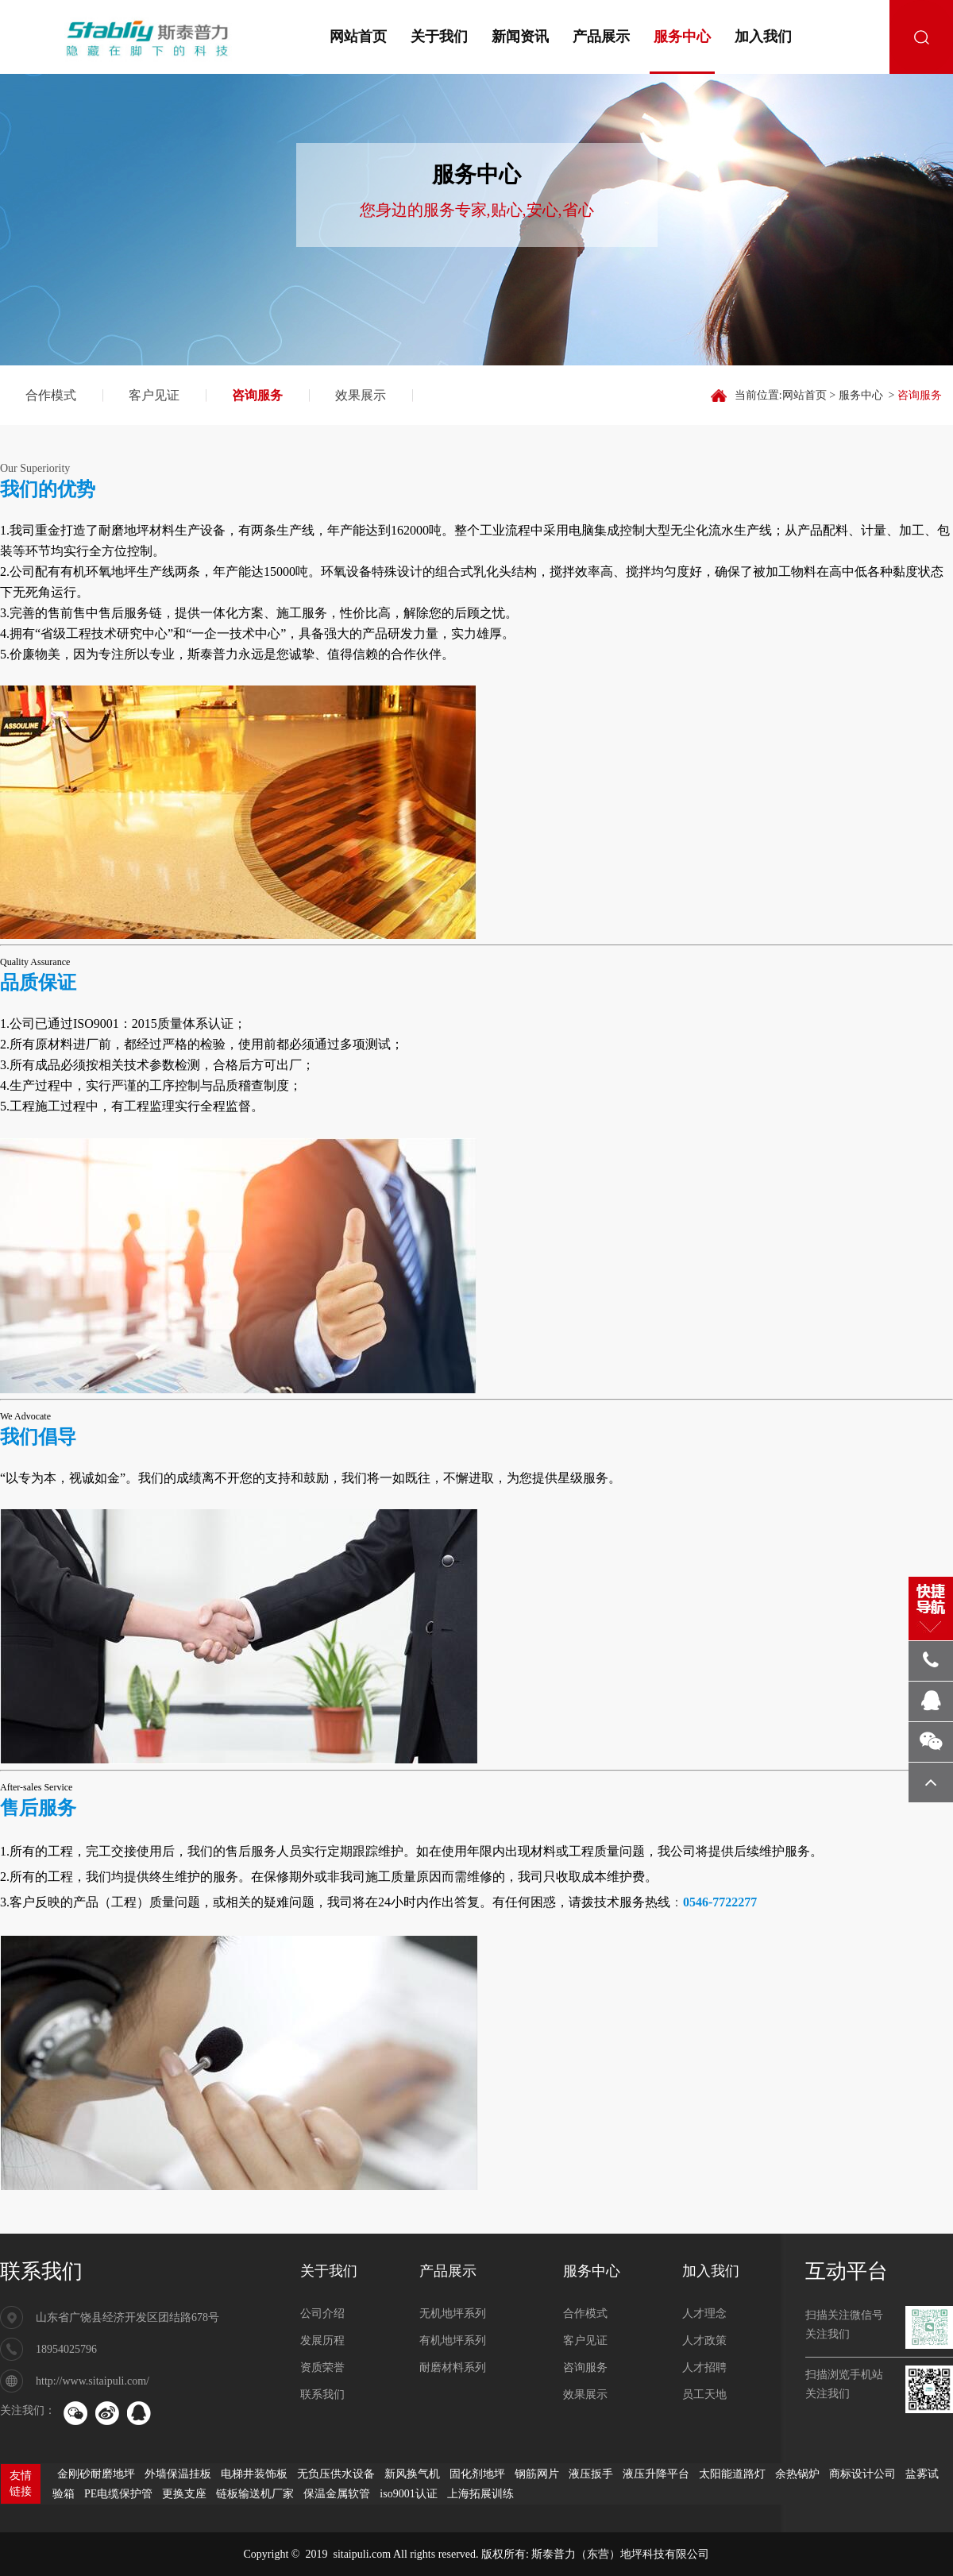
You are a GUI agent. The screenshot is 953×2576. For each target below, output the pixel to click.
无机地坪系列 (452, 2313)
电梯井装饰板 (254, 2474)
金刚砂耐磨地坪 (96, 2474)
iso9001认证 (408, 2494)
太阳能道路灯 (732, 2474)
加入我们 (763, 36)
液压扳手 (591, 2474)
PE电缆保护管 (118, 2494)
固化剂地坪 (477, 2474)
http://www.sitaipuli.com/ (92, 2381)
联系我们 (41, 2271)
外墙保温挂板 (178, 2474)
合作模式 (50, 395)
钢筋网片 (537, 2474)
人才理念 (704, 2313)
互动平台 (846, 2271)
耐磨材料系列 (452, 2367)
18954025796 (66, 2349)
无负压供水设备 (336, 2474)
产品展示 (601, 36)
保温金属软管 (336, 2494)
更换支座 (184, 2494)
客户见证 (154, 395)
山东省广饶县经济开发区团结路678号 (127, 2317)
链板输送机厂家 (255, 2494)
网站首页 (358, 36)
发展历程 (322, 2340)
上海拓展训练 (480, 2494)
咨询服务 (257, 395)
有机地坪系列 (452, 2340)
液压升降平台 (656, 2474)
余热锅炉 (797, 2474)
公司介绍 (322, 2313)
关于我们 (439, 36)
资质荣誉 (322, 2367)
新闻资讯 (520, 36)
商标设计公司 (862, 2474)
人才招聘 (704, 2367)
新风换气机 (412, 2474)
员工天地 (704, 2394)
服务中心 (682, 36)
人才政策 (704, 2340)
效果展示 (360, 395)
